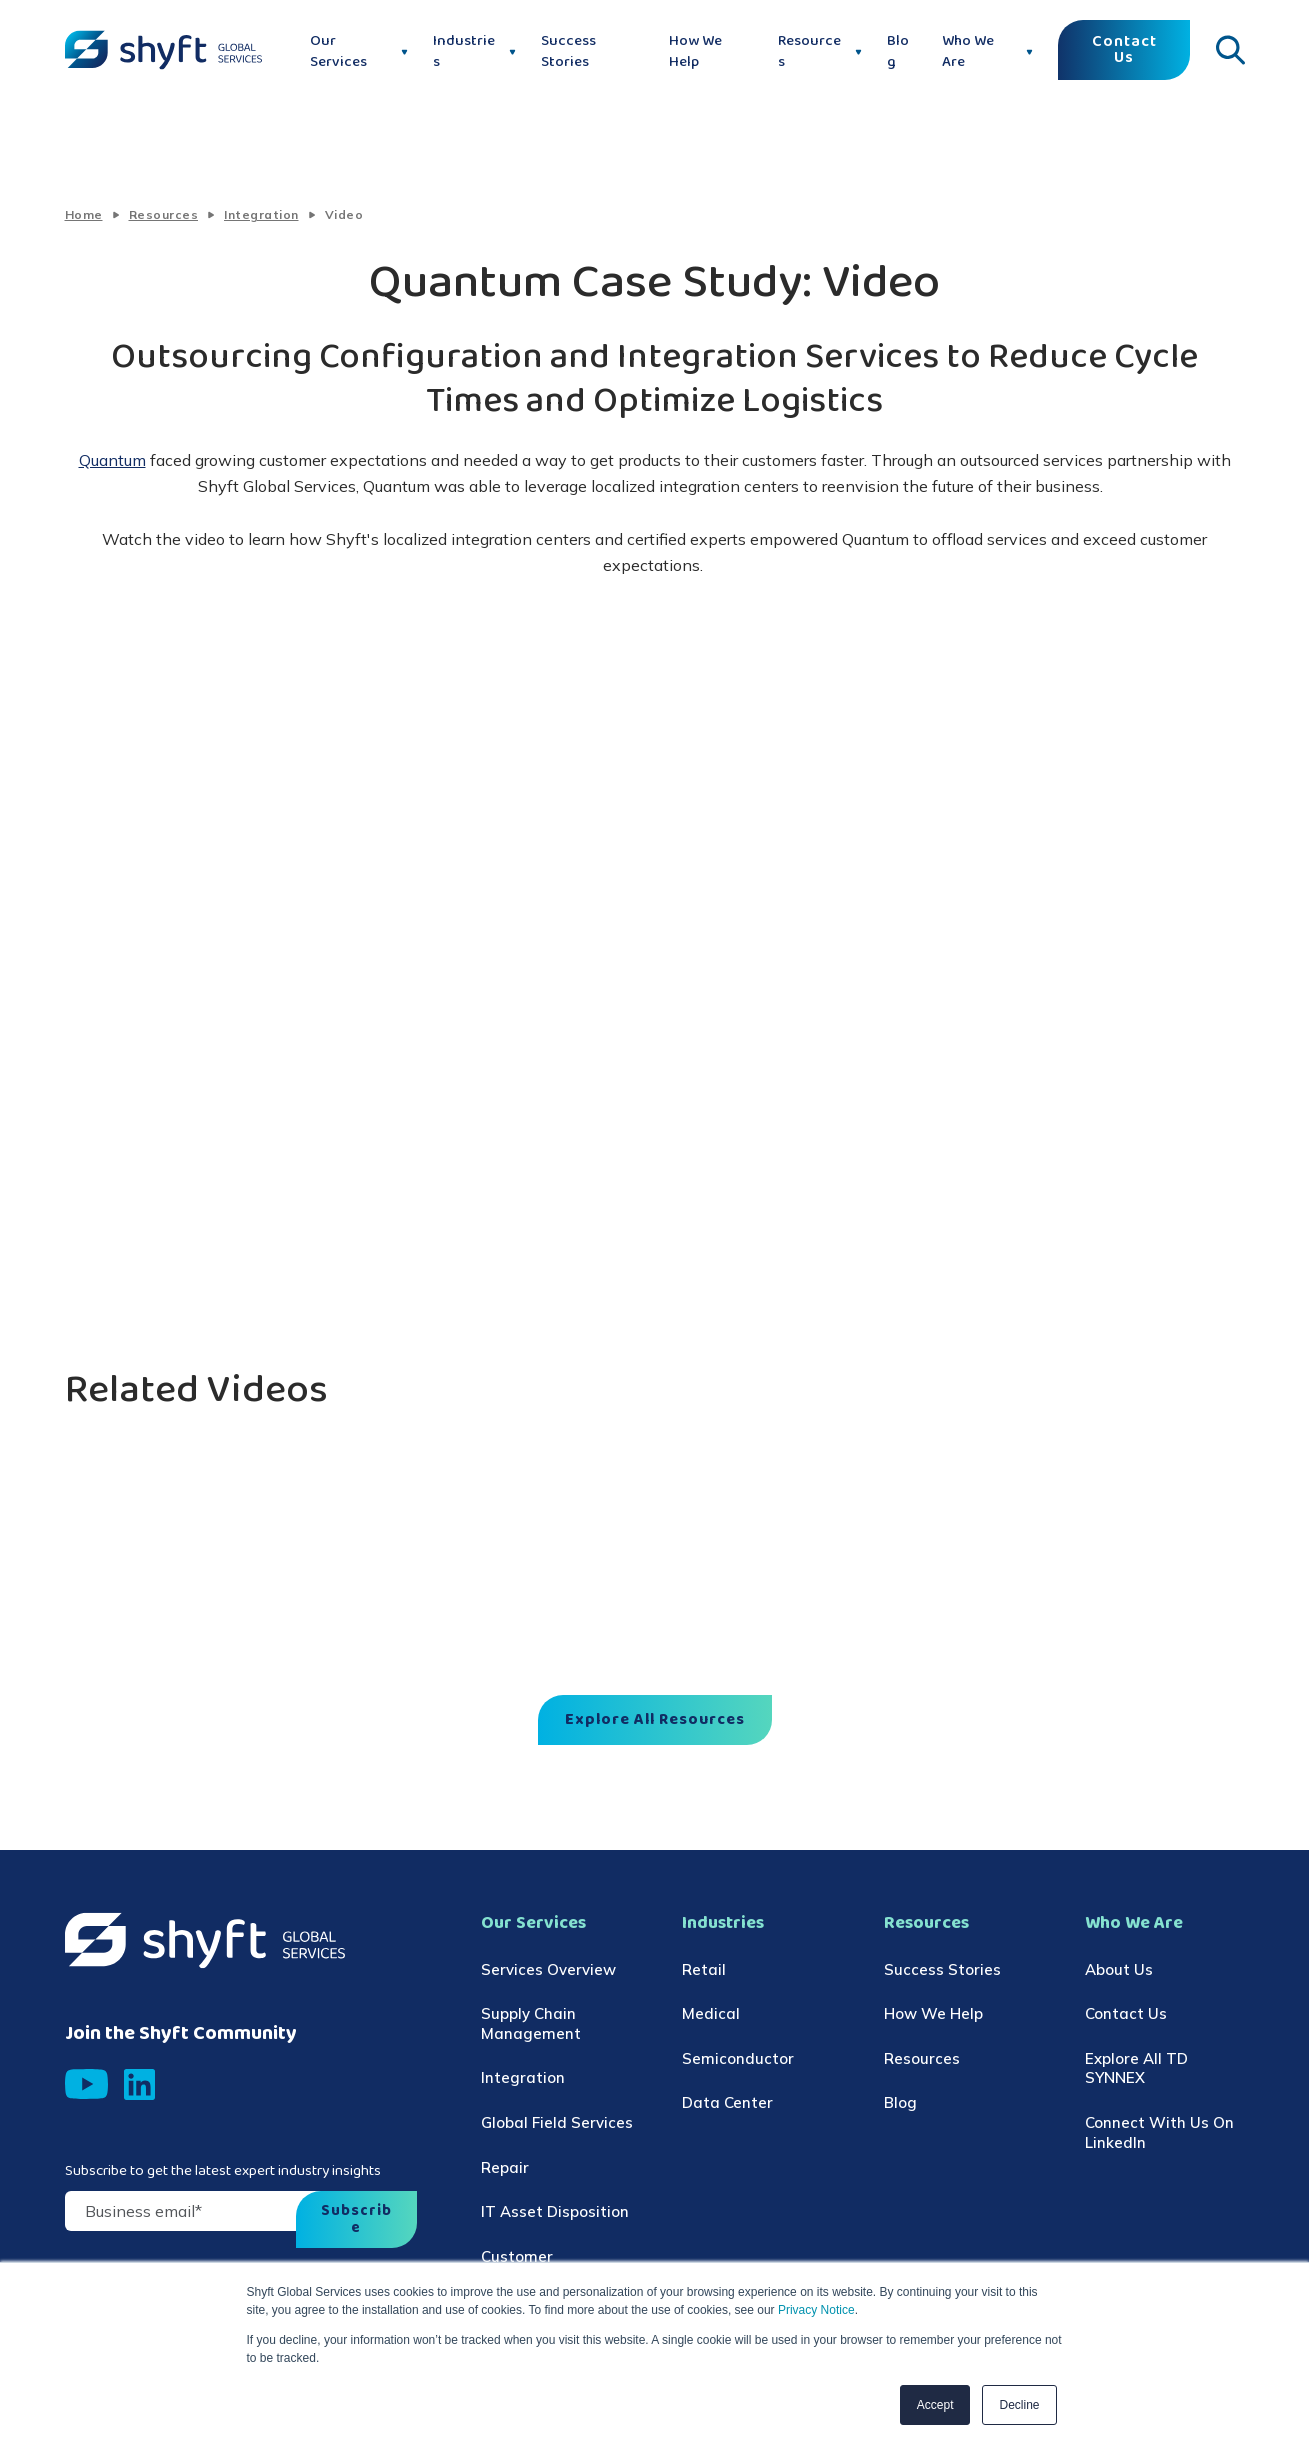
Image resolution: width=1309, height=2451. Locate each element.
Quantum (112, 460)
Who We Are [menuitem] (1134, 1923)
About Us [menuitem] (1119, 1969)
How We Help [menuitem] (933, 2013)
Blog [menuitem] (900, 2102)
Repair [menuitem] (505, 2167)
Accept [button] (935, 2405)
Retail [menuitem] (704, 1969)
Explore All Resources (655, 1720)
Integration (261, 214)
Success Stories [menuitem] (942, 1969)
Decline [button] (1019, 2405)
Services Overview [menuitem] (548, 1969)
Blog (898, 52)
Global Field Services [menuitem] (557, 2122)
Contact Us (1124, 50)
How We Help (695, 52)
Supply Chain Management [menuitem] (531, 2023)
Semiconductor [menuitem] (738, 2058)
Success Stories (568, 52)
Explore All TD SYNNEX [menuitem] (1136, 2068)
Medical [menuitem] (711, 2013)
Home (84, 214)
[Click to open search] (1229, 50)
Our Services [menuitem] (533, 1923)
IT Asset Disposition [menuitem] (555, 2211)
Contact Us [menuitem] (1126, 2013)
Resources (164, 214)
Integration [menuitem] (523, 2077)
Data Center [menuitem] (727, 2102)
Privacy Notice (815, 2310)
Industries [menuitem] (723, 1923)
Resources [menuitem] (926, 1923)
